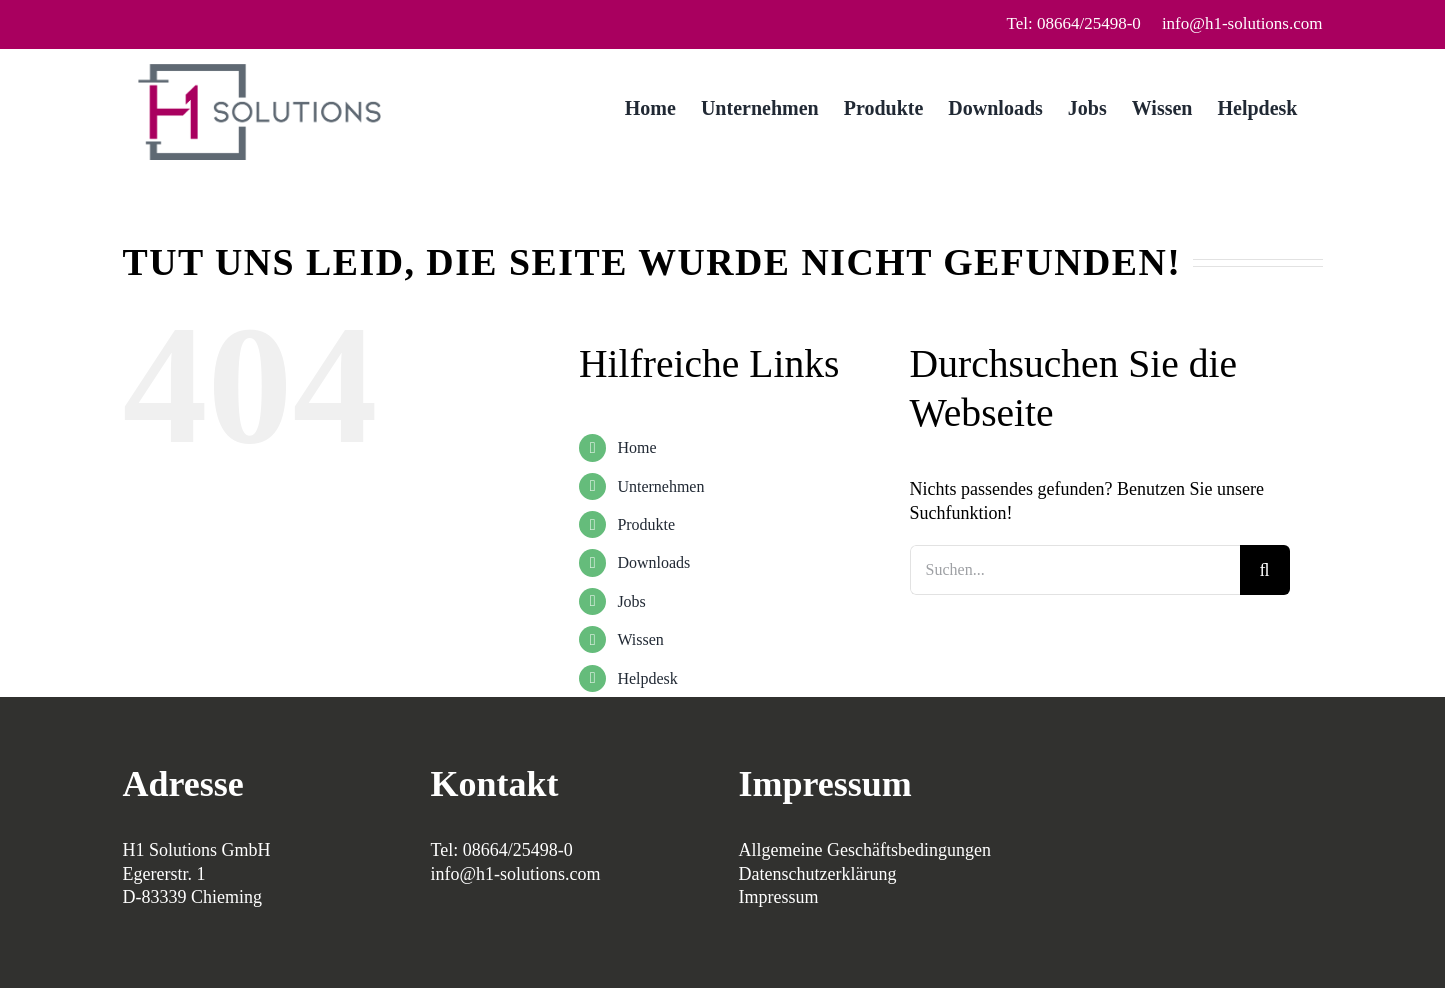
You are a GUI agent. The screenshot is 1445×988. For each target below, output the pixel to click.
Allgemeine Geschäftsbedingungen (865, 850)
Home (636, 447)
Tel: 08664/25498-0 (1074, 23)
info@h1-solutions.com (1242, 23)
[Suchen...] (1075, 570)
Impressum (779, 897)
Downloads (653, 562)
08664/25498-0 (518, 850)
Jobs (631, 601)
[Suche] (1265, 570)
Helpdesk (647, 678)
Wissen (640, 639)
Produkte (646, 524)
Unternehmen (660, 486)
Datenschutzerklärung (818, 874)
